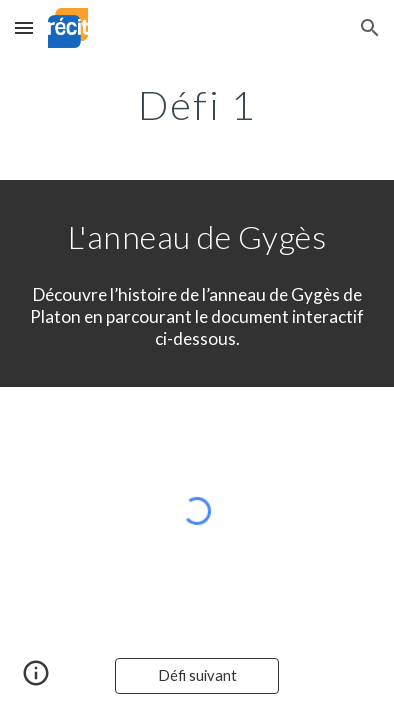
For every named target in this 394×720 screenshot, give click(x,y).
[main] (196, 105)
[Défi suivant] (196, 676)
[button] (24, 27)
